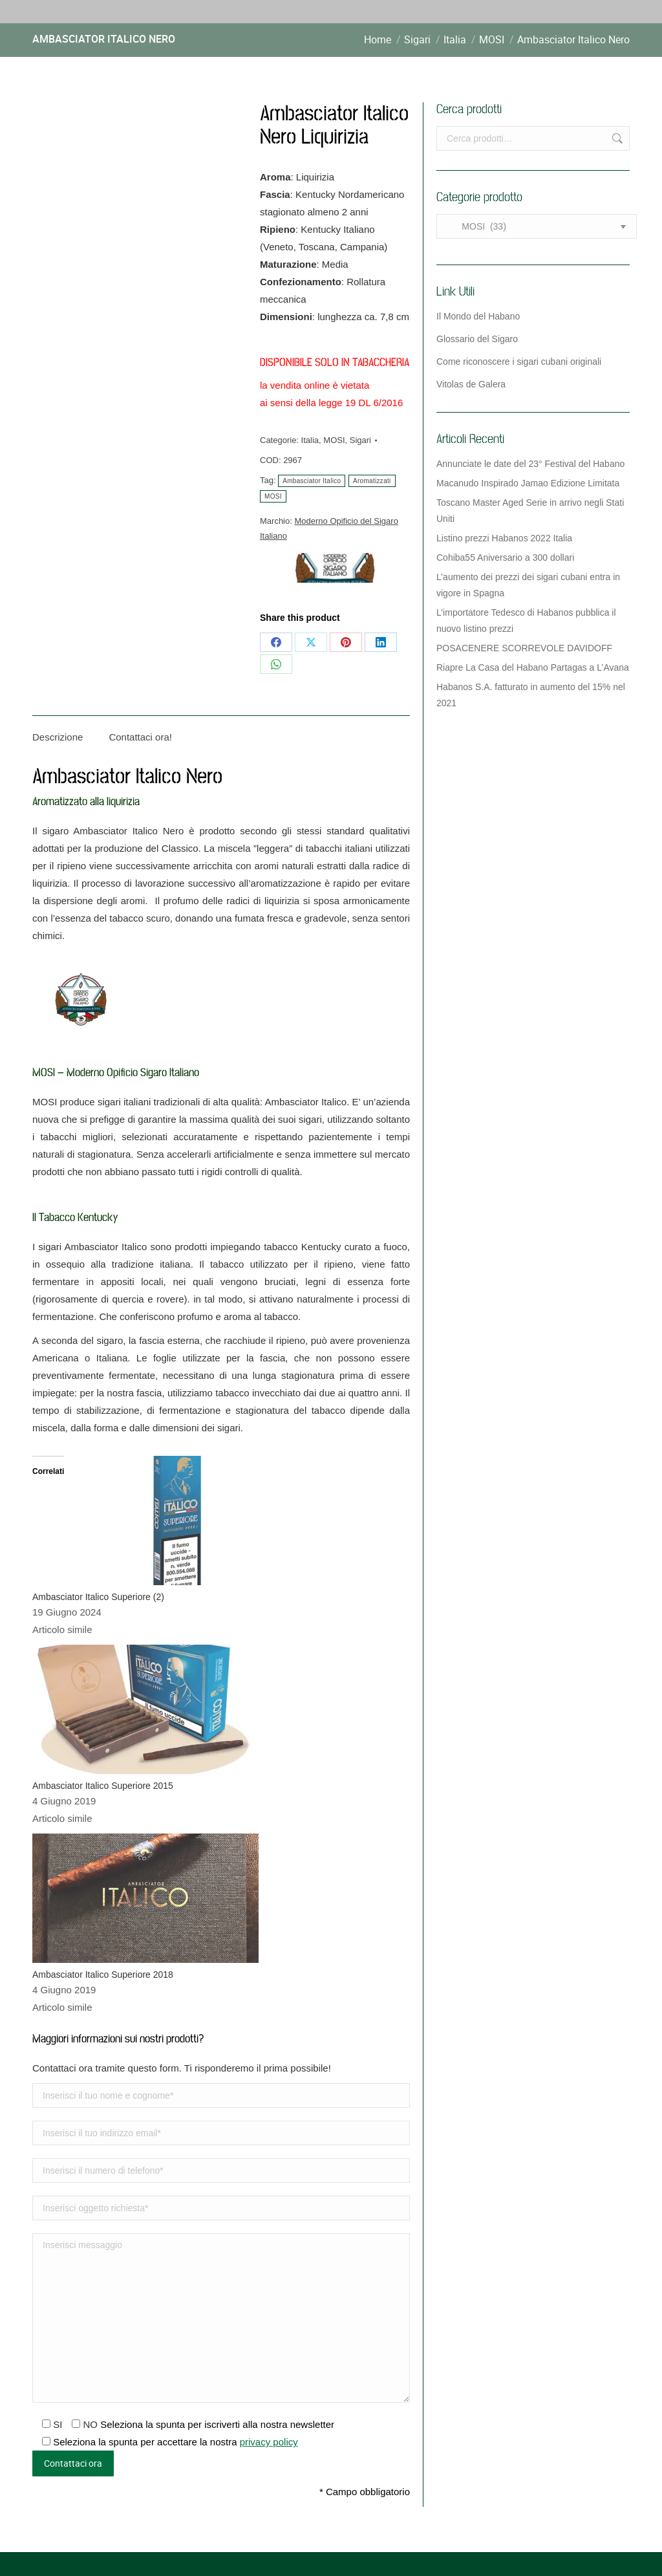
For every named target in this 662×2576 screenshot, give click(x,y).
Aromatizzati (372, 480)
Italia (310, 440)
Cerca (616, 138)
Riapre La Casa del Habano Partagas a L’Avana (532, 667)
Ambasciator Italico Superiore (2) (98, 1597)
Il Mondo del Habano (478, 316)
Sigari (360, 440)
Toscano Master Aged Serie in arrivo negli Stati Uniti (530, 510)
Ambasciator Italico (312, 480)
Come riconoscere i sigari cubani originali (518, 361)
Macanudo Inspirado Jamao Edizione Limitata (527, 483)
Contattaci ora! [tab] (140, 736)
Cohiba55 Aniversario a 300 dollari (505, 557)
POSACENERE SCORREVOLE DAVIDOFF (524, 648)
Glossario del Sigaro (477, 339)
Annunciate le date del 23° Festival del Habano (530, 464)
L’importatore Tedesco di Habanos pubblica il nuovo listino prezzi (526, 620)
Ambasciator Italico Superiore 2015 (102, 1785)
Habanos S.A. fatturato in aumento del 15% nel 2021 (530, 695)
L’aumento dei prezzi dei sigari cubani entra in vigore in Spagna (528, 585)
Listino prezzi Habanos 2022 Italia (504, 538)
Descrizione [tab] (57, 736)
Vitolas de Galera (471, 384)
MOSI (334, 440)
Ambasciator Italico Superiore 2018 (102, 1974)
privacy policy (269, 2441)
